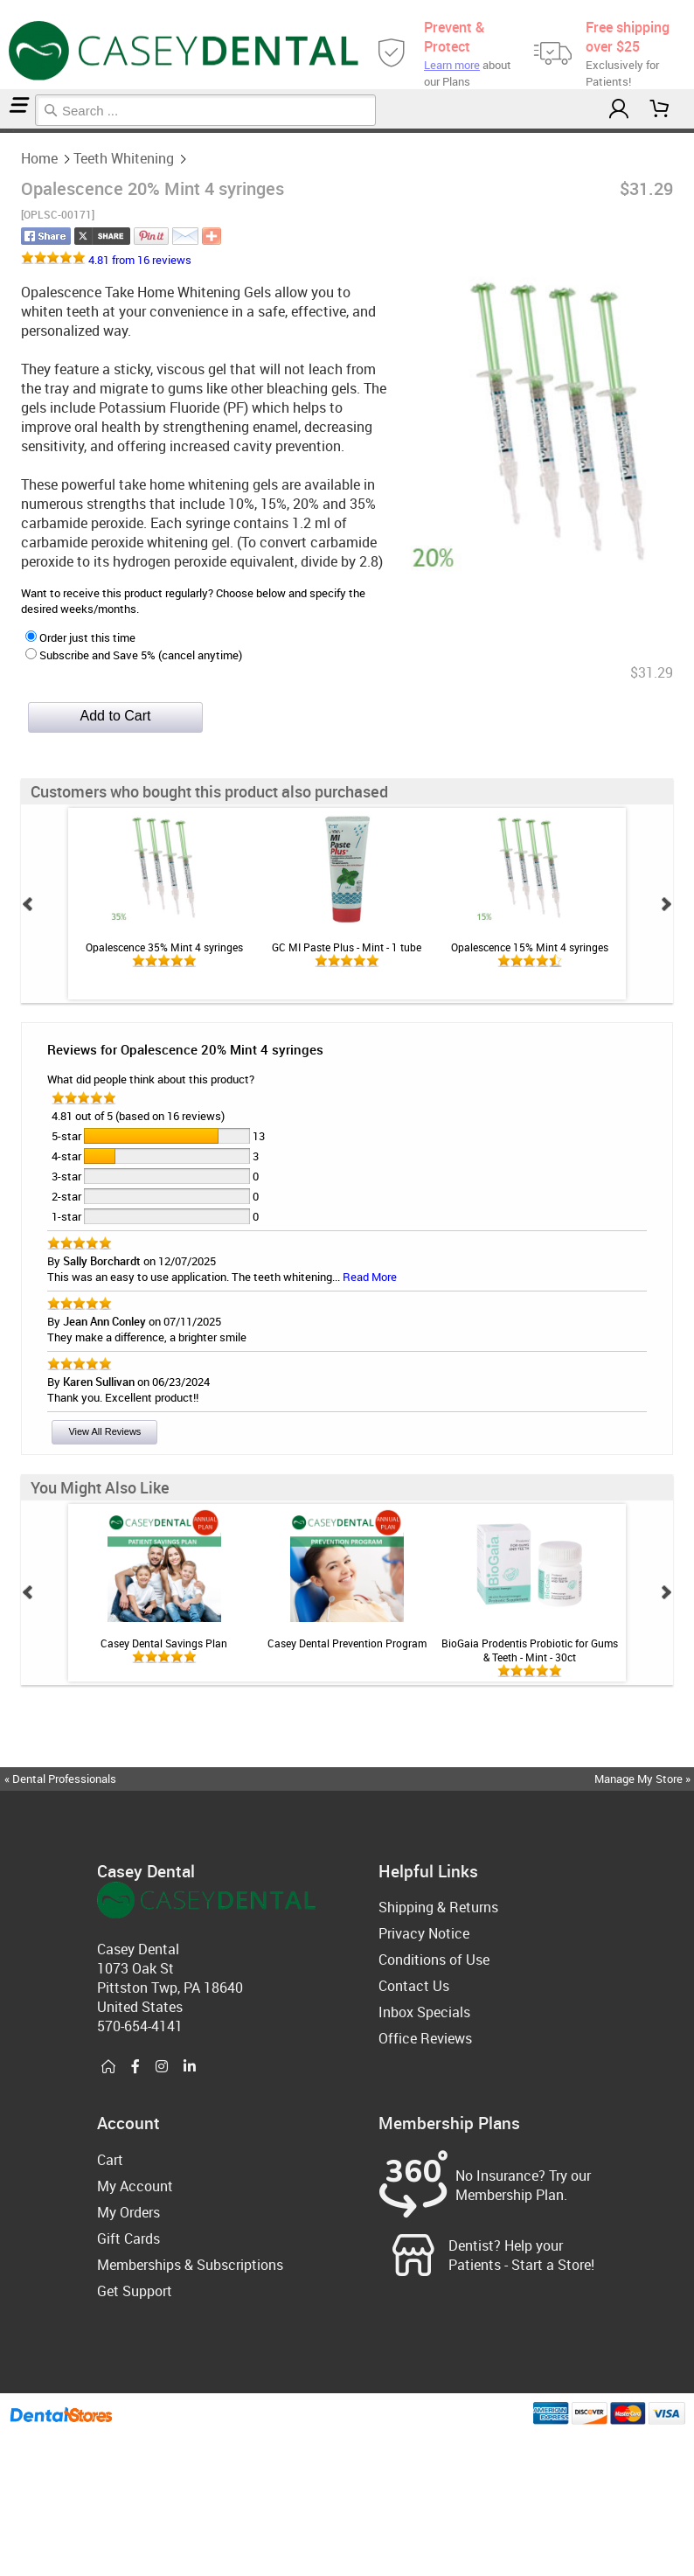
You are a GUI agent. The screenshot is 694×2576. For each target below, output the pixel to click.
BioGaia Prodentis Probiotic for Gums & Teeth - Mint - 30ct (529, 1650)
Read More (370, 1277)
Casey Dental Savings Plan (164, 1643)
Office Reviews (425, 2038)
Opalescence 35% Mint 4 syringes (164, 947)
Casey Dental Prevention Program (347, 1643)
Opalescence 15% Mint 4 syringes (529, 947)
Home (2, 130)
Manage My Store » (643, 1778)
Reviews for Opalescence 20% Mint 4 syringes (185, 1049)
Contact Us (413, 1985)
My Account (135, 2186)
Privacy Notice (423, 1933)
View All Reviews (104, 1431)
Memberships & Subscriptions (190, 2264)
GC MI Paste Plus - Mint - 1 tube (346, 947)
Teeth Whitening (8, 130)
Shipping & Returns (438, 1907)
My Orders (128, 2212)
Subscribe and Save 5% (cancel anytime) (133, 655)
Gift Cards (128, 2238)
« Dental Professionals (60, 1778)
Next (666, 904)
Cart (110, 2159)
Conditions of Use (433, 1959)
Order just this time (80, 637)
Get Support (134, 2291)
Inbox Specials (424, 2012)
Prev (28, 904)
